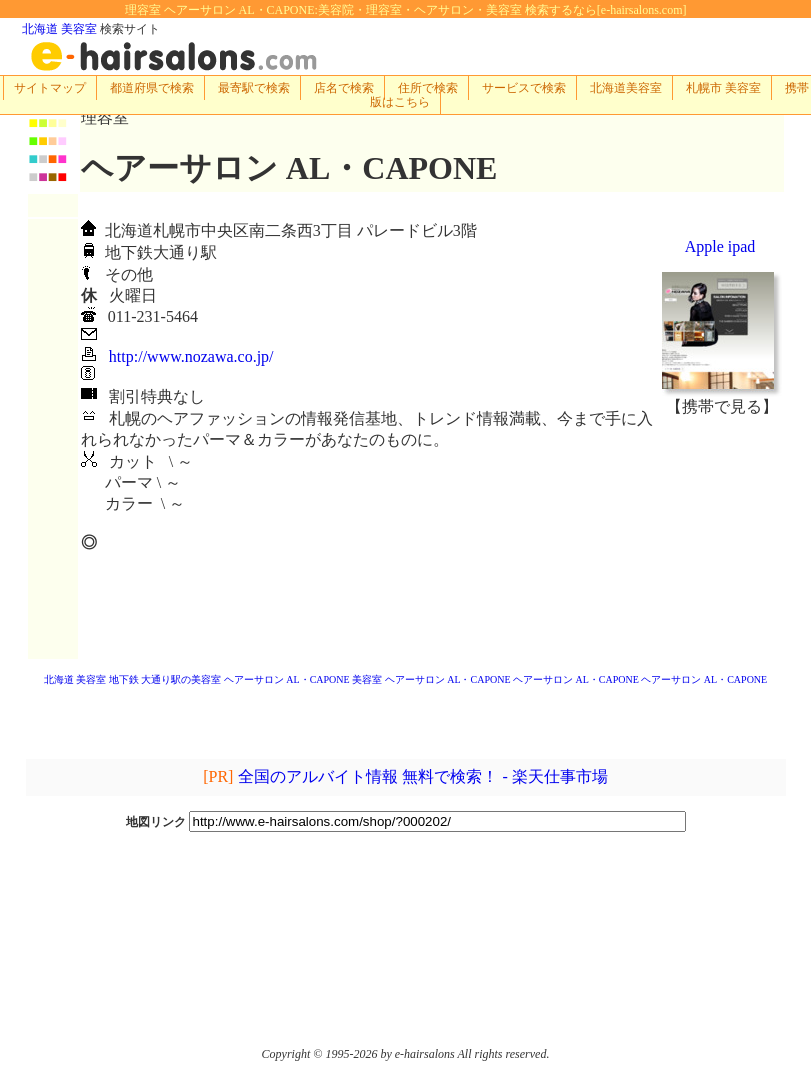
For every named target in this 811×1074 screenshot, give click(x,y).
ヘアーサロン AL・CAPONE (287, 679)
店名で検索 (344, 88)
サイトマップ (50, 88)
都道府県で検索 (152, 88)
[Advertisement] (722, 538)
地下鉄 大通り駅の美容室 (165, 679)
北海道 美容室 (59, 29)
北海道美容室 (626, 88)
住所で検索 (428, 88)
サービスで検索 (524, 88)
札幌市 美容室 (723, 88)
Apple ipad (720, 246)
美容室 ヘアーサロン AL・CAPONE (431, 679)
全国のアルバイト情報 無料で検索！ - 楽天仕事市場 (422, 776)
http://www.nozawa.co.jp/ (191, 356)
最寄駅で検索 (254, 88)
